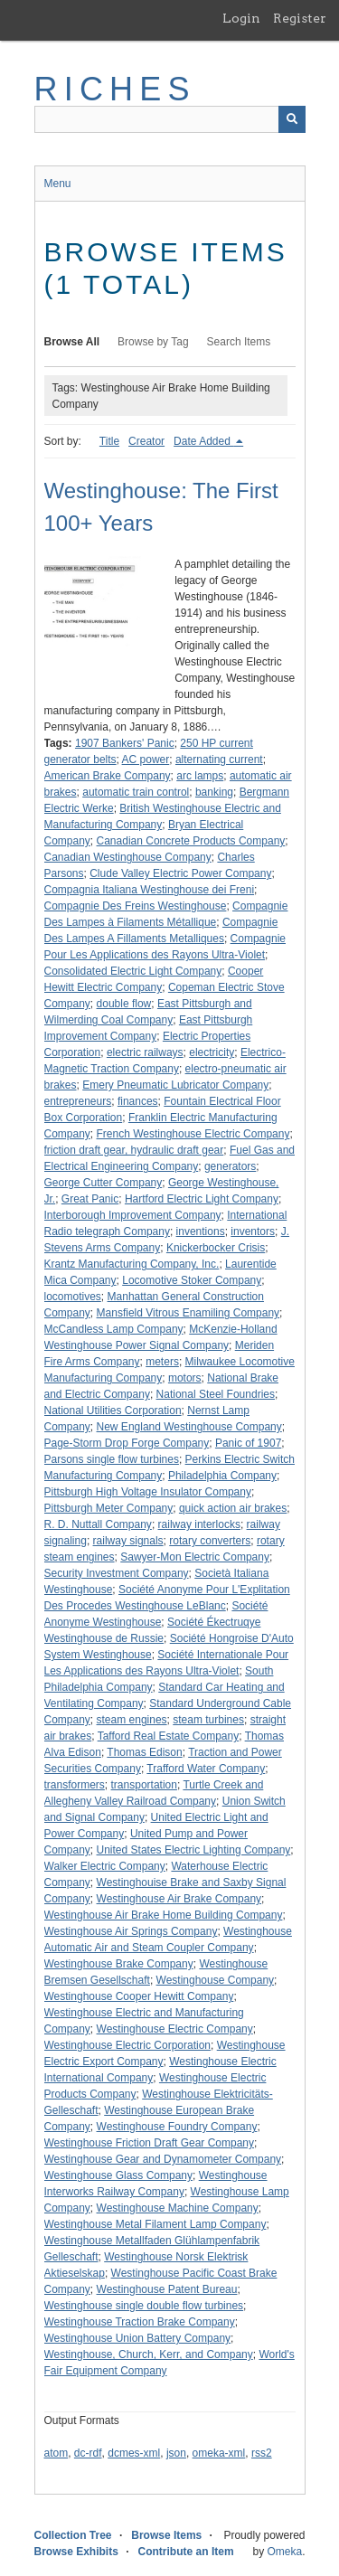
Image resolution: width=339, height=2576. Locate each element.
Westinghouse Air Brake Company (179, 1898)
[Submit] (292, 119)
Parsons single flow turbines (111, 1459)
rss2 (261, 2453)
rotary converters (209, 1540)
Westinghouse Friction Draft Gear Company (149, 2143)
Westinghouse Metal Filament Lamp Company (155, 2224)
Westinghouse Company (215, 1980)
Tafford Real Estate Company (169, 1736)
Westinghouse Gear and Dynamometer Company (163, 2159)
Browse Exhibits (76, 2551)
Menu (57, 183)
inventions (200, 1231)
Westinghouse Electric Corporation (128, 2045)
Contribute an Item (186, 2551)
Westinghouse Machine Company (178, 2208)
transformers (74, 1785)
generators (230, 1166)
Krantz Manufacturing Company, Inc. (132, 1264)
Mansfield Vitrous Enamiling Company (188, 1313)
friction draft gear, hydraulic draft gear (134, 1150)
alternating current (219, 759)
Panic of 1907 (248, 1443)
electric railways (145, 1052)
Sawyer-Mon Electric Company (194, 1557)
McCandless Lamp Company (114, 1329)
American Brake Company (107, 775)
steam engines (132, 1719)
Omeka (284, 2551)
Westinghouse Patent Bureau (167, 2289)
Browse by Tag (153, 341)
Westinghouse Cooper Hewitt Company (139, 1996)
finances (138, 1101)
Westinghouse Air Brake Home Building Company (163, 1915)
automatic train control (135, 792)
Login (241, 18)
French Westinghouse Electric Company (193, 1134)
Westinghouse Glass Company (118, 2175)
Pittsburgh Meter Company (109, 1508)
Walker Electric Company (104, 1866)
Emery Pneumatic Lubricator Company (175, 1085)
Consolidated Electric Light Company (133, 971)
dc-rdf (88, 2453)
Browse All (72, 341)
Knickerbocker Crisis (215, 1247)
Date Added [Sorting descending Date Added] (203, 441)
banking (214, 792)
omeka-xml (219, 2453)
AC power (146, 759)
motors (185, 1378)
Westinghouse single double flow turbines (144, 2305)
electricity (211, 1052)
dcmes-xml (134, 2453)
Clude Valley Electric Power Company (180, 873)
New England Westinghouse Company (189, 1426)
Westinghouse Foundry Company (177, 2126)
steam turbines (208, 1719)
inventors (253, 1231)
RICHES (115, 89)
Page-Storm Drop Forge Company (127, 1443)
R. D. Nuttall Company (98, 1524)
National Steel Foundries (215, 1394)
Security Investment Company (116, 1573)
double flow (124, 1003)
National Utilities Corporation (113, 1410)
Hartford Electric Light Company (201, 1199)
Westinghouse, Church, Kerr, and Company (148, 2354)
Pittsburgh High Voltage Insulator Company (147, 1492)
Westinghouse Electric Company (175, 2029)
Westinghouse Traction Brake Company (139, 2322)
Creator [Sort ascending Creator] (146, 441)
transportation (144, 1785)
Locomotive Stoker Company (191, 1280)
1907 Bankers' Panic (124, 743)
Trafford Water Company (205, 1768)
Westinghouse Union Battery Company (137, 2338)
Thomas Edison (144, 1752)
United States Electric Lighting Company (194, 1850)
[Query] (170, 119)
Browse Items (166, 2535)
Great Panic (89, 1199)
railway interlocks (199, 1524)
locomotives (72, 1296)
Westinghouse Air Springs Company (131, 1931)
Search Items (239, 341)
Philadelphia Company (222, 1475)
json (176, 2453)
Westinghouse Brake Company (118, 1964)
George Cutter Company (103, 1182)
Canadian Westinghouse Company (128, 857)
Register (299, 18)
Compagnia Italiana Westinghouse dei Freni (149, 889)
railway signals (128, 1540)
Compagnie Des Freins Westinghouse (135, 906)
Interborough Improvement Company (132, 1215)
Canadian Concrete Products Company (191, 841)
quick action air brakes (233, 1508)
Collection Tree (73, 2535)
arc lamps (199, 775)
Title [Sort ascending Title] (109, 441)
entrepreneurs (78, 1101)
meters (162, 1361)
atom (56, 2453)
